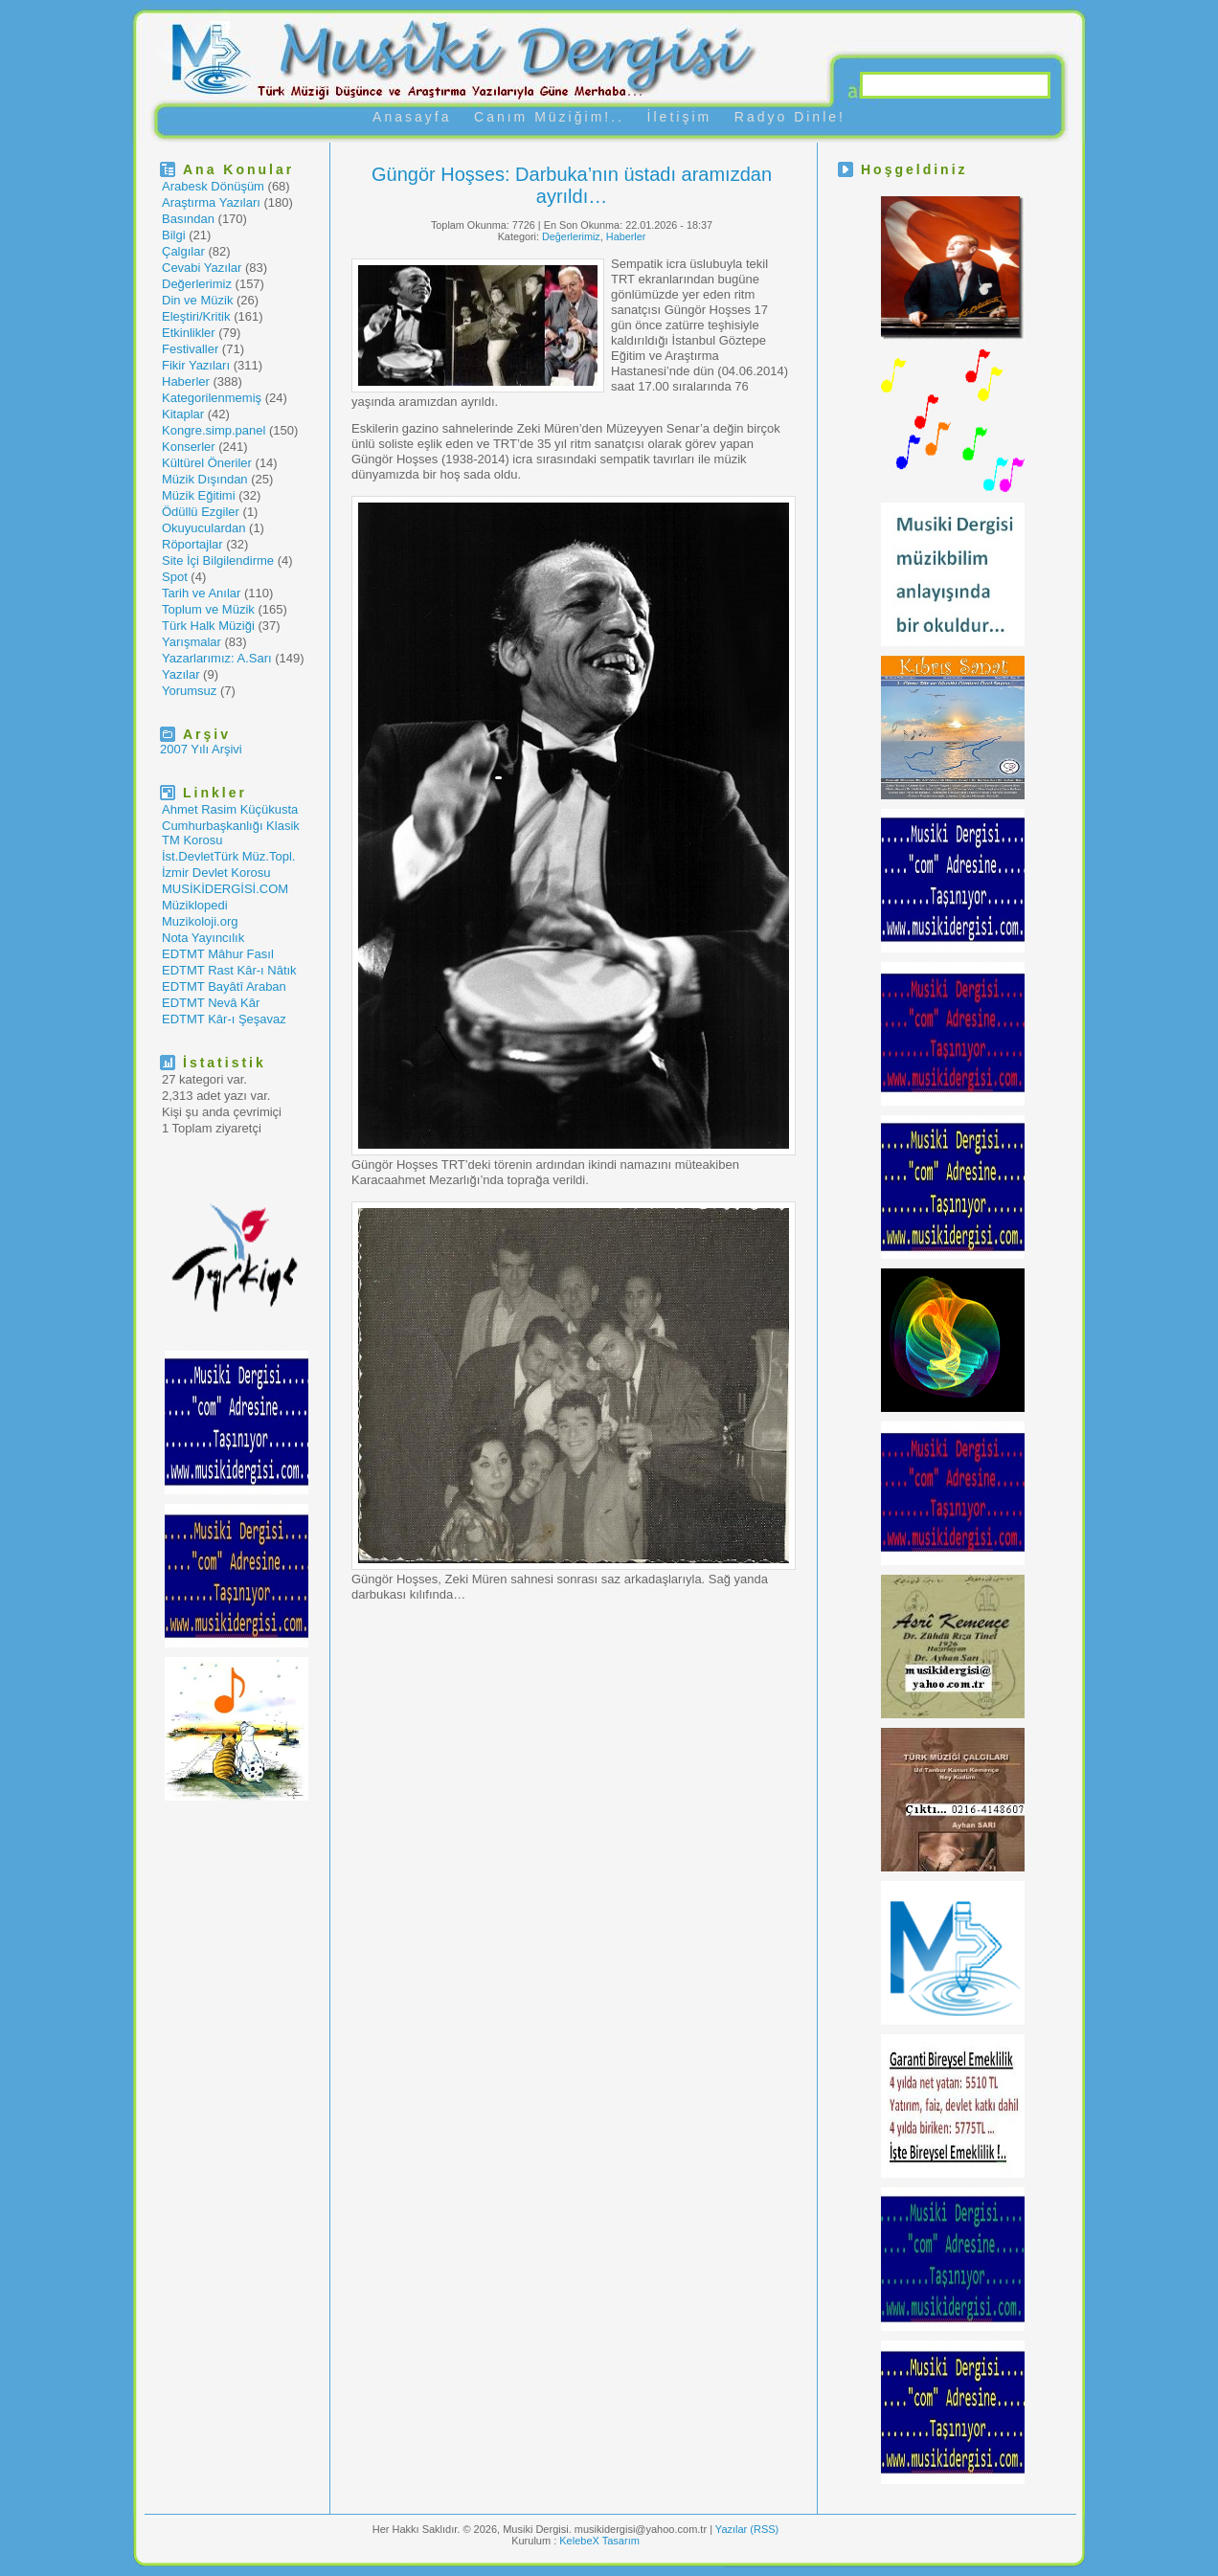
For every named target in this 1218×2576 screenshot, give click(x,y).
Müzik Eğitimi (199, 495)
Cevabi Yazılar (201, 267)
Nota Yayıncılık (203, 937)
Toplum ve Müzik (208, 609)
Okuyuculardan (203, 528)
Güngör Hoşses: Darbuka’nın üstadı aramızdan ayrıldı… (572, 185)
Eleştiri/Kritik (196, 316)
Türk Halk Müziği (208, 625)
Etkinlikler (188, 332)
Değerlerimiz (197, 284)
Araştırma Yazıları (211, 202)
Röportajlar (192, 544)
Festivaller (190, 349)
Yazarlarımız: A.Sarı (217, 658)
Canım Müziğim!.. (549, 116)
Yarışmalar (191, 642)
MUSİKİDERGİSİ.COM (225, 889)
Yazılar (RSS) (746, 2529)
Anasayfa (411, 116)
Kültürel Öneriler (207, 463)
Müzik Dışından (205, 479)
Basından (188, 219)
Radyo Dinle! (790, 116)
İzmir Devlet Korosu (216, 872)
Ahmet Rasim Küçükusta (230, 809)
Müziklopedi (195, 905)
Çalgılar (183, 251)
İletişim (679, 116)
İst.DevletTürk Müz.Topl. (228, 856)
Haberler (186, 381)
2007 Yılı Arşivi (201, 749)
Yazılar (181, 674)
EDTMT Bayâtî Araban (224, 986)
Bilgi (174, 235)
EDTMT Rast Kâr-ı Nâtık (229, 970)
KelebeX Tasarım (599, 2540)
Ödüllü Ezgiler (200, 511)
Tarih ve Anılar (201, 593)
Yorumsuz (189, 690)
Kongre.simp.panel (213, 430)
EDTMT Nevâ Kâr (210, 1003)
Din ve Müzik (197, 300)
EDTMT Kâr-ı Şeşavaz (224, 1019)
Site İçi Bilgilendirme (218, 560)
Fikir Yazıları (196, 365)
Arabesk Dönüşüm (213, 186)
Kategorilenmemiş (211, 398)
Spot (175, 577)
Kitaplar (183, 414)
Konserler (188, 446)
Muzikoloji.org (199, 921)
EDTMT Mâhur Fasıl (218, 954)
